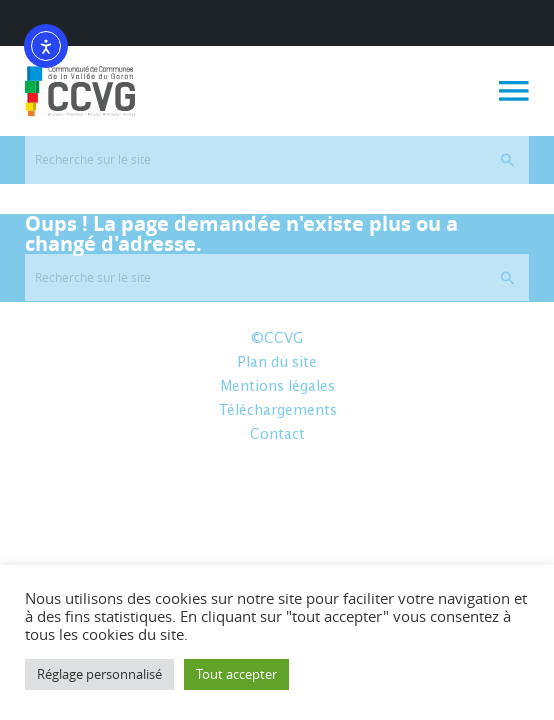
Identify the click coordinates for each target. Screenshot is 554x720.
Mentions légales (277, 387)
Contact (277, 435)
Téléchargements (277, 411)
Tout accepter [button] (236, 674)
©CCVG (277, 339)
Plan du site (277, 363)
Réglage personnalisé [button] (99, 674)
